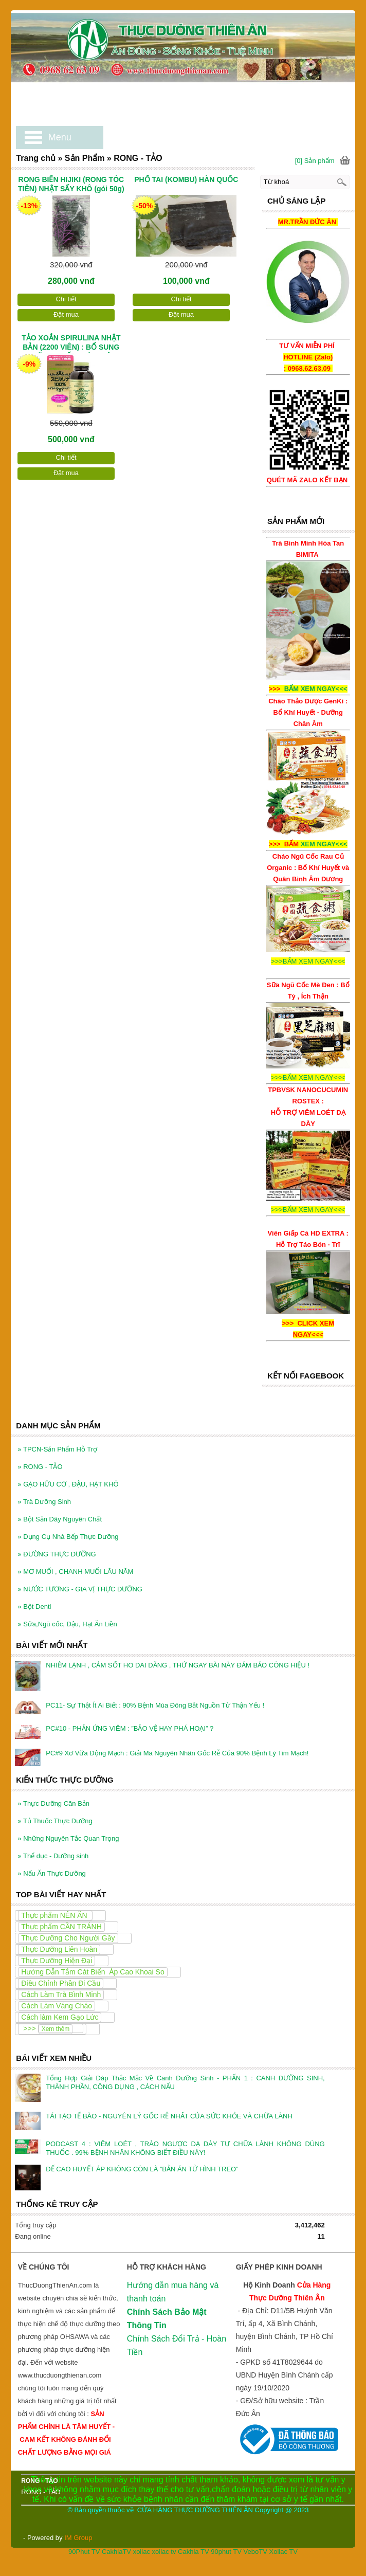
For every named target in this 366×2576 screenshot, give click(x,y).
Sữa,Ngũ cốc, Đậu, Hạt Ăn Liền (67, 1624)
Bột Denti (34, 1606)
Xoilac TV (283, 2551)
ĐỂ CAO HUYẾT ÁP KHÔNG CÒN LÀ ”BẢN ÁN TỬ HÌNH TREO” (142, 2169)
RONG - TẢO (39, 1467)
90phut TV (226, 2551)
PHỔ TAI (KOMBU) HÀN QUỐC (186, 179)
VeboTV (255, 2551)
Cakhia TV (193, 2551)
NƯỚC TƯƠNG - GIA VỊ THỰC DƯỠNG (79, 1589)
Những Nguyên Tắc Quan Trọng (68, 1838)
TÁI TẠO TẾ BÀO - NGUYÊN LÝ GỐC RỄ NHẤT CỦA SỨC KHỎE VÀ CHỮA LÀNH (169, 2116)
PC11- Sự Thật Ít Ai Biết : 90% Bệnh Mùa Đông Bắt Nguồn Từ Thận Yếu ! (155, 1705)
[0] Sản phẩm (315, 161)
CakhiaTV (116, 2551)
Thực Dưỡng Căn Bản (53, 1803)
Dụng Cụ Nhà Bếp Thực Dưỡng (67, 1536)
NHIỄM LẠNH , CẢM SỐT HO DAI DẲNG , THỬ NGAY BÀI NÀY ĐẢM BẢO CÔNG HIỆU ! (177, 1665)
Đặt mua (66, 314)
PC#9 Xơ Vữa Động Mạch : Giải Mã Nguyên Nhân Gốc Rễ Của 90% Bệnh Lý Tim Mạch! (177, 1753)
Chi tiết (66, 299)
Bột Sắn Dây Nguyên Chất (59, 1519)
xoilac (141, 2551)
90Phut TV (84, 2551)
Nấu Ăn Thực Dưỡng (51, 1873)
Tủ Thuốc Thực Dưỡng (54, 1821)
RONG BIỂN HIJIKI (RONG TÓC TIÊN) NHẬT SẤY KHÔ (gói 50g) (71, 184)
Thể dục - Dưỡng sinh (52, 1856)
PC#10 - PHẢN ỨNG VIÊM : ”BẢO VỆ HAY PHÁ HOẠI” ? (129, 1728)
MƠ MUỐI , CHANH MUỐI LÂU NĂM (75, 1571)
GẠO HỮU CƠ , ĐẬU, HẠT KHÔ (67, 1484)
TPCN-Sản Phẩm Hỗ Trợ (57, 1449)
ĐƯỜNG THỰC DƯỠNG (56, 1554)
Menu (59, 137)
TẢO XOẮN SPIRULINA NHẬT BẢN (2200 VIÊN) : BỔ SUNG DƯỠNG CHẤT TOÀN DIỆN (71, 343)
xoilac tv (164, 2551)
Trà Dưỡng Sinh (44, 1501)
